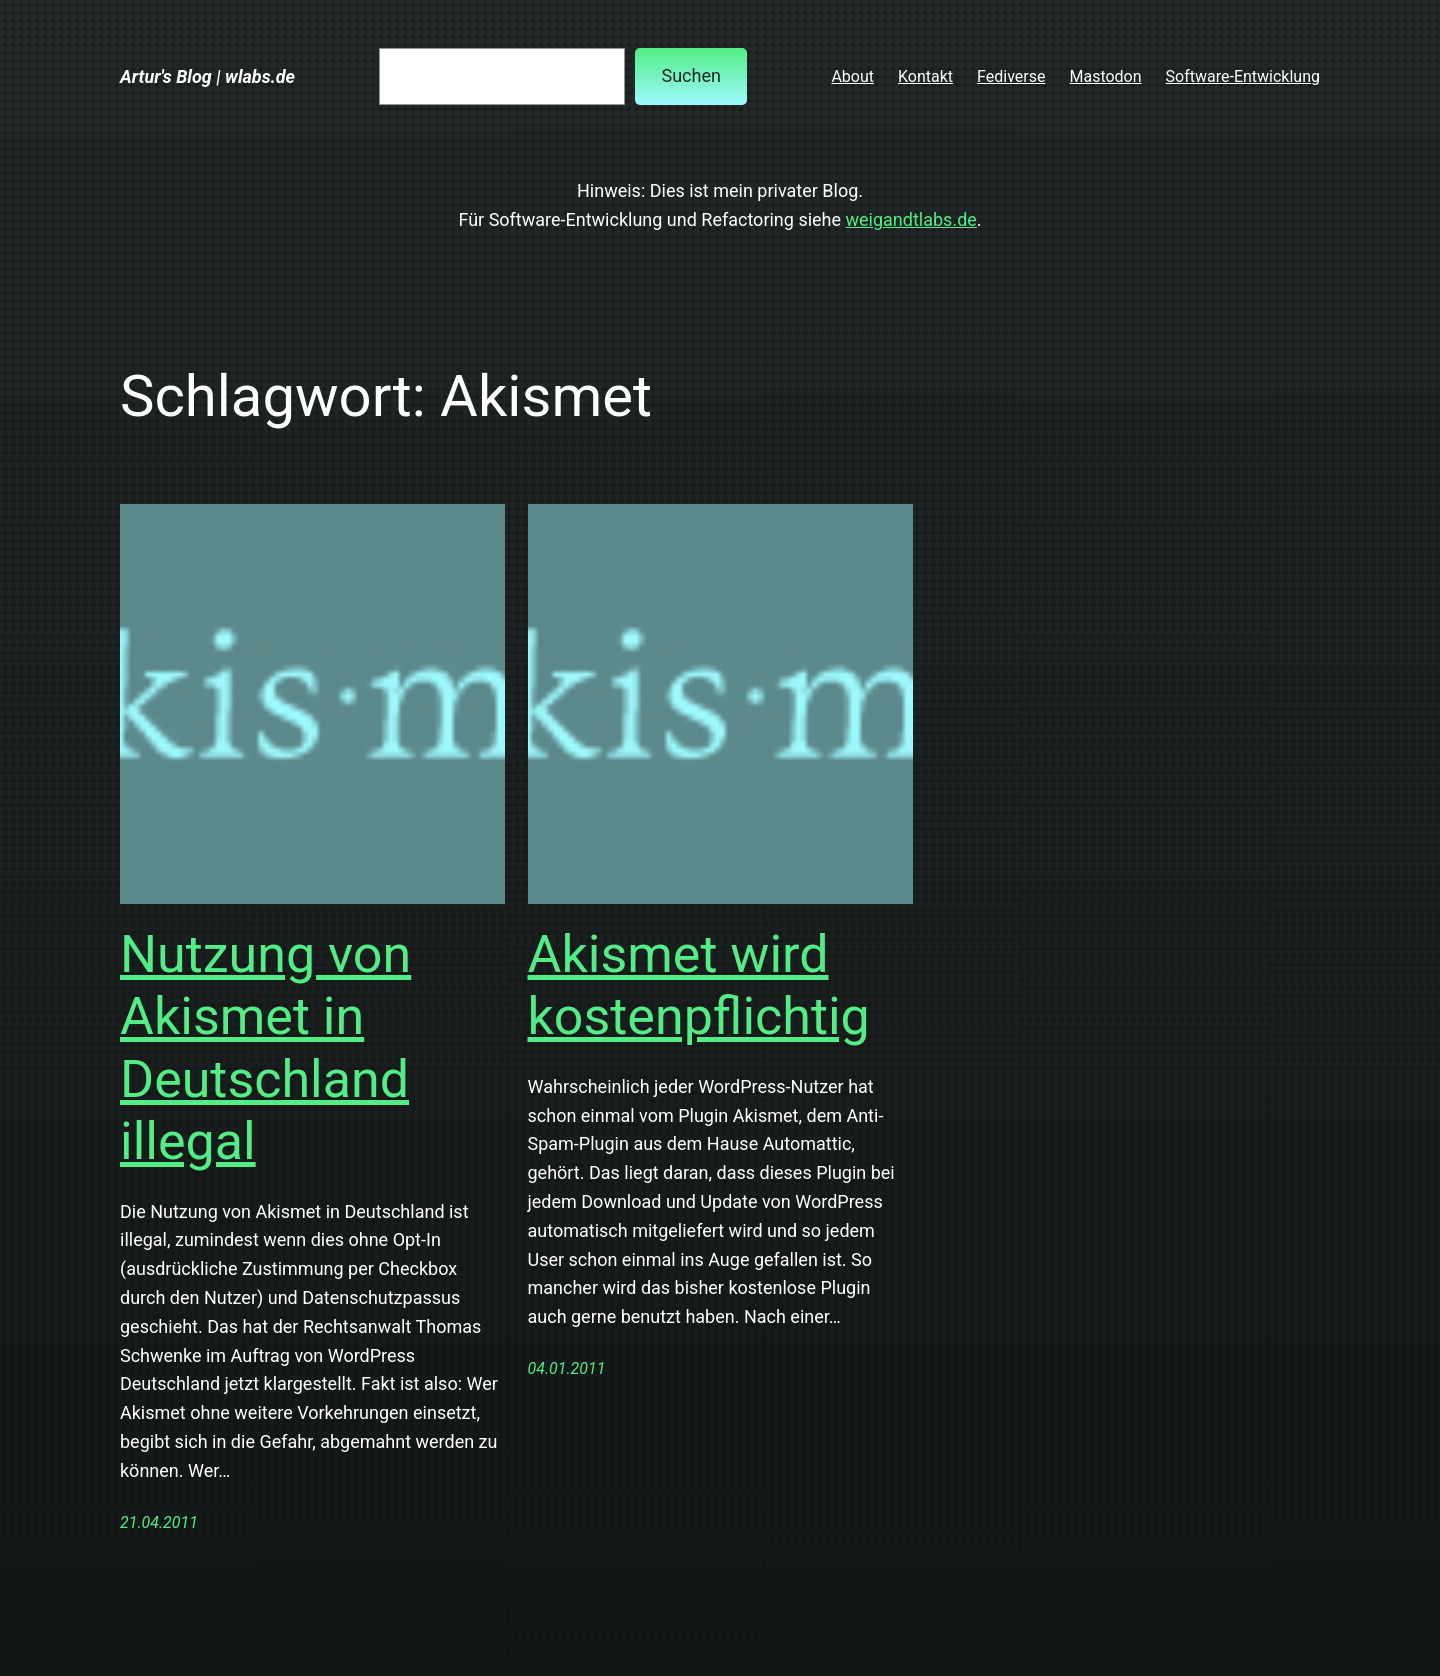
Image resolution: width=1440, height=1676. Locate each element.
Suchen (690, 75)
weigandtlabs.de (911, 219)
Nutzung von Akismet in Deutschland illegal (265, 1048)
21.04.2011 (159, 1522)
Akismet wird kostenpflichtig (699, 985)
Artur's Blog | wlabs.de (207, 76)
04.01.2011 (567, 1368)
